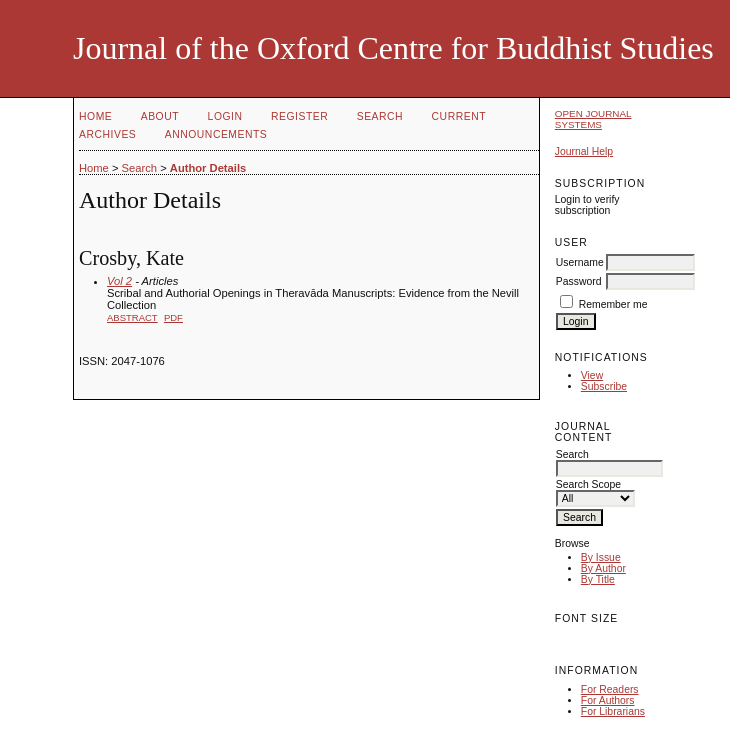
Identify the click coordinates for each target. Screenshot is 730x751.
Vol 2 (119, 281)
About (160, 116)
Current (459, 116)
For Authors (608, 700)
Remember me (613, 304)
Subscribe (604, 386)
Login (225, 116)
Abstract (132, 317)
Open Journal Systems (593, 119)
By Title (598, 579)
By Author (603, 568)
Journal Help (584, 151)
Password (579, 281)
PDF (173, 317)
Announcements (216, 134)
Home (95, 116)
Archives (107, 134)
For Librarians (613, 711)
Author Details (208, 168)
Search (380, 116)
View (592, 375)
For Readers (610, 689)
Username (580, 262)
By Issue (601, 557)
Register (299, 116)
